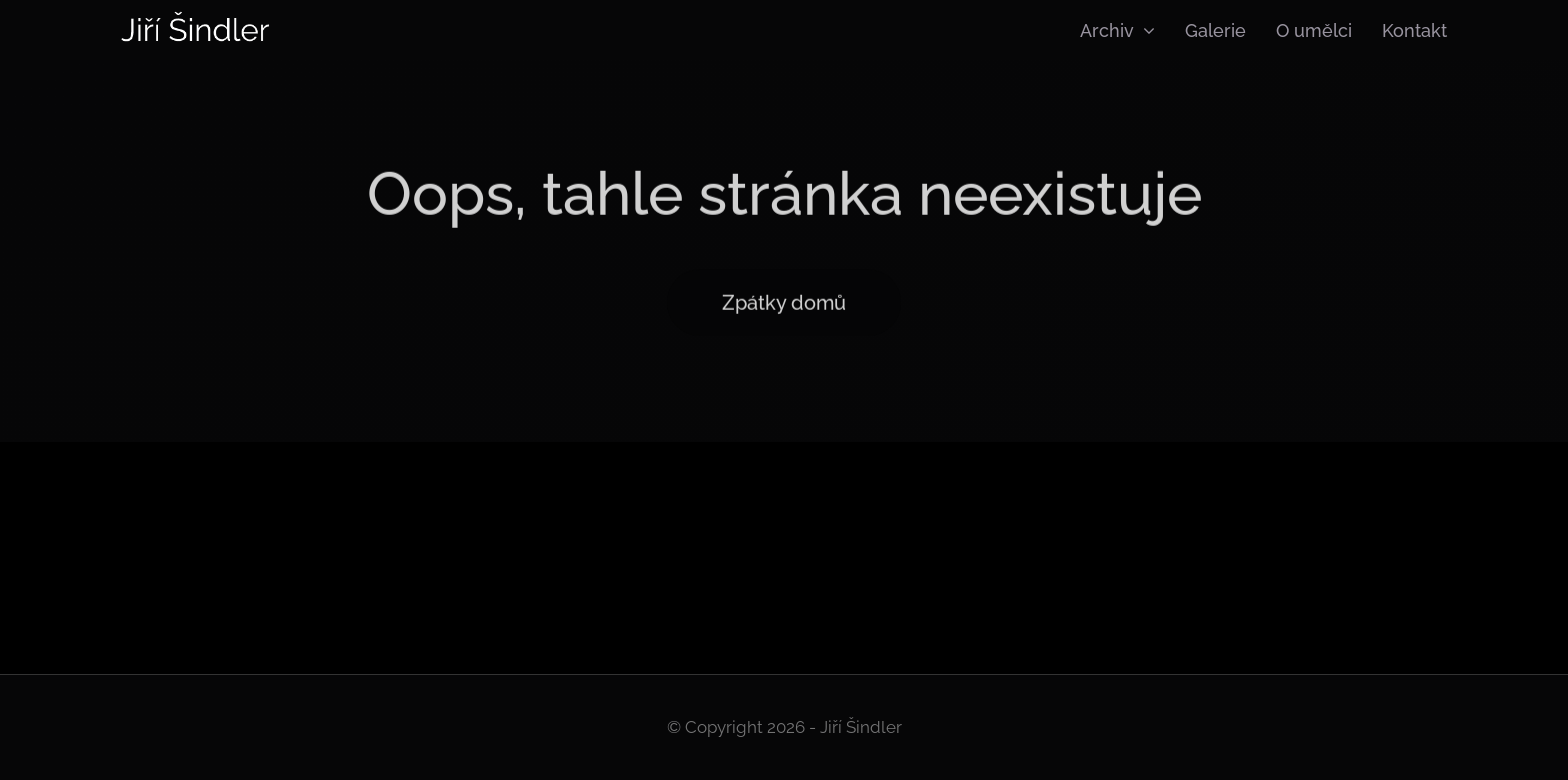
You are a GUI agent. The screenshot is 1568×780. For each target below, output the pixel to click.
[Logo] (196, 18)
